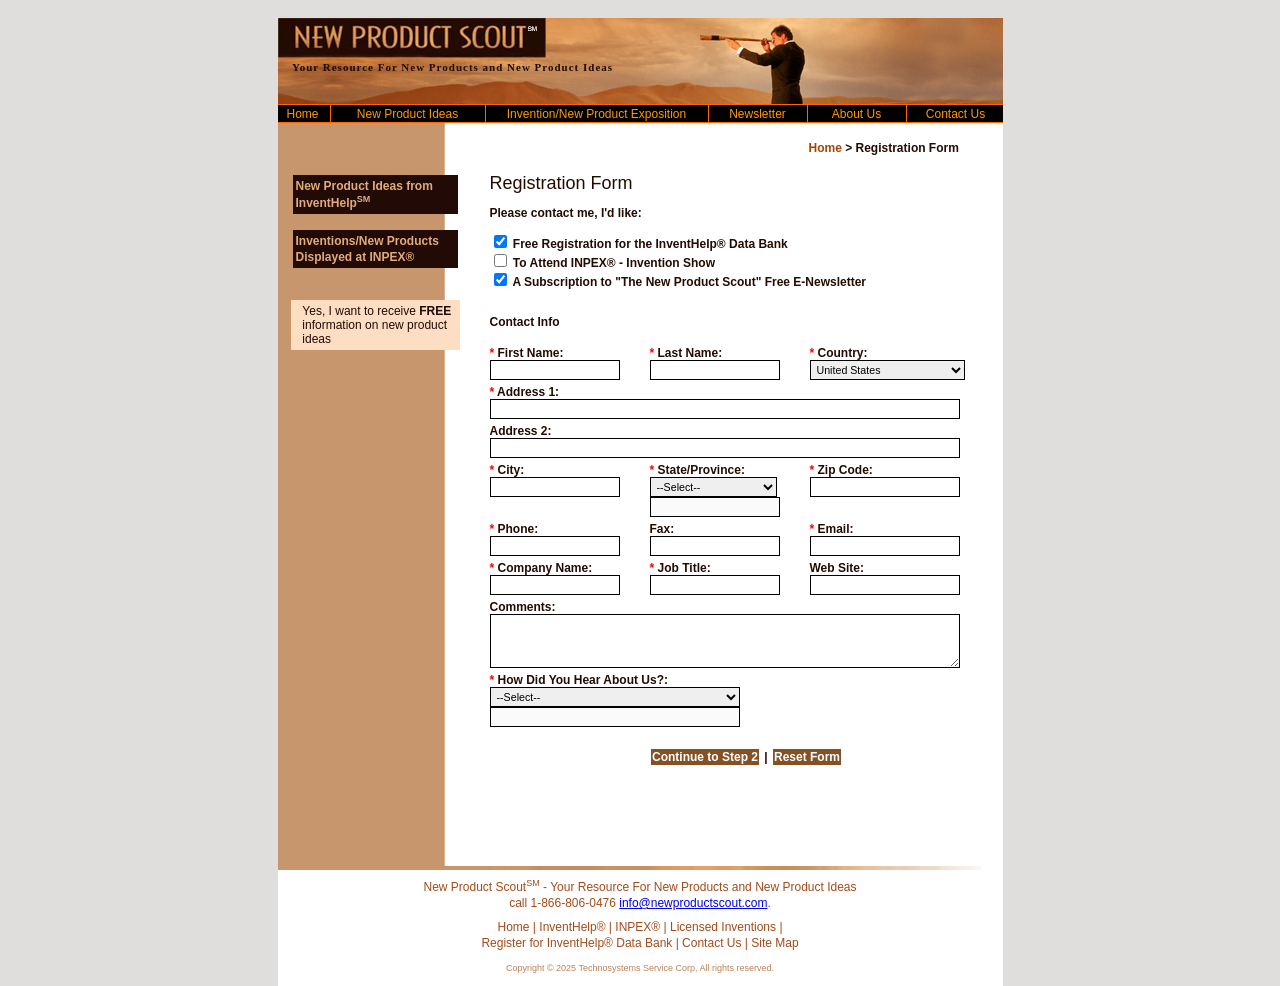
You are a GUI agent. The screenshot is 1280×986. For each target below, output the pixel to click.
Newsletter (757, 114)
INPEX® (637, 927)
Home (302, 114)
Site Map (774, 943)
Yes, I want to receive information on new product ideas (376, 325)
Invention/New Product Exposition (596, 114)
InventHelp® (572, 927)
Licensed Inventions (723, 927)
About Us (856, 114)
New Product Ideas (407, 114)
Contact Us (955, 114)
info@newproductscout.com (693, 903)
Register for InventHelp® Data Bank (576, 943)
